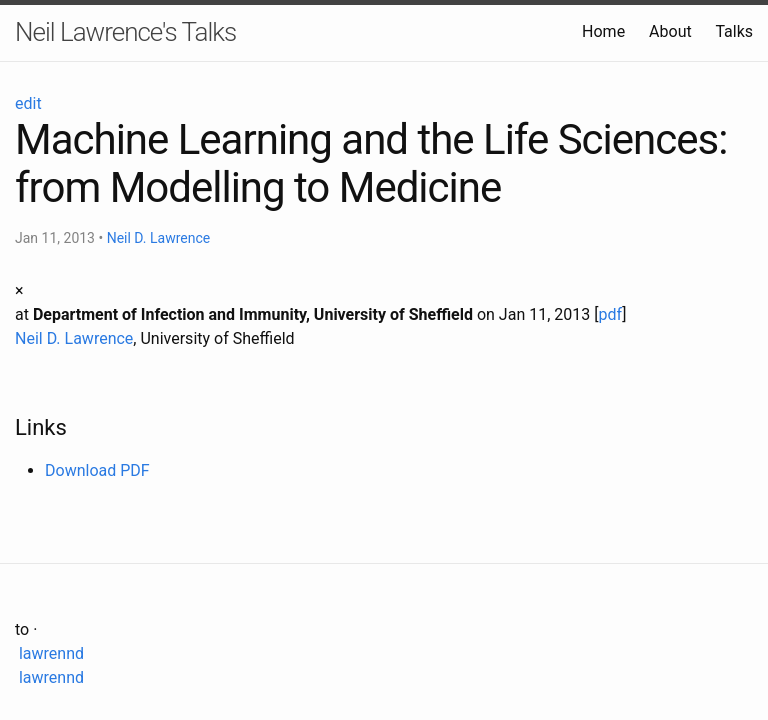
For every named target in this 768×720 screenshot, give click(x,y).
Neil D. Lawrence (159, 238)
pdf (610, 314)
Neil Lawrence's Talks (125, 32)
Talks (734, 31)
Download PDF (97, 470)
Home (603, 31)
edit (28, 103)
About (670, 31)
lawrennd (49, 653)
